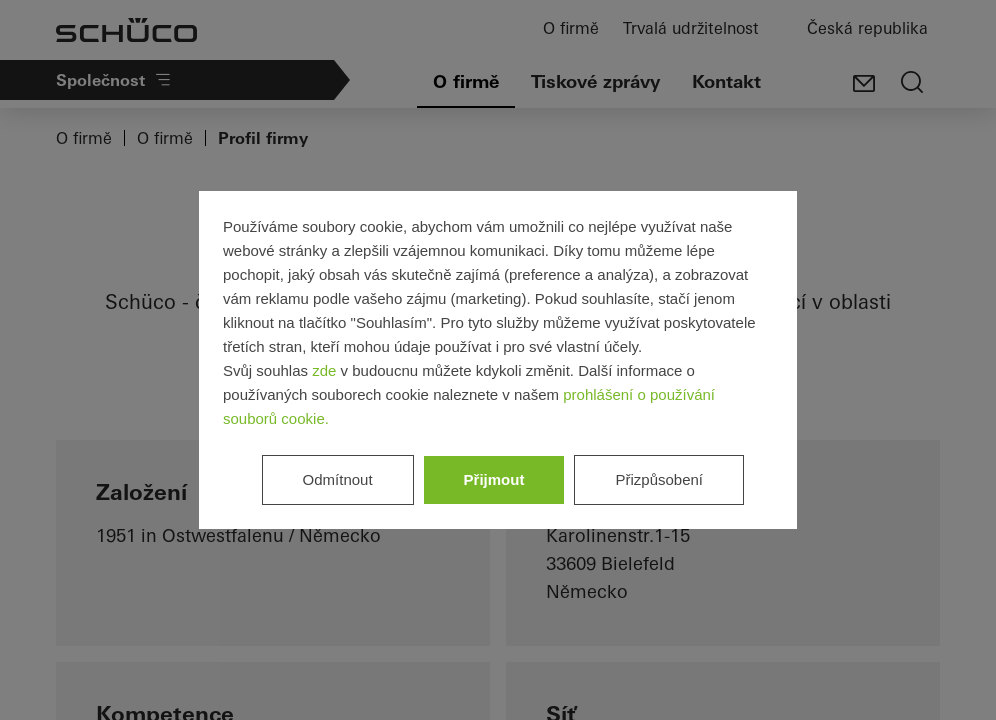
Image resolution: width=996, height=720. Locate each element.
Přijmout (494, 479)
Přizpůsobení (659, 479)
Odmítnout (338, 479)
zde (324, 370)
